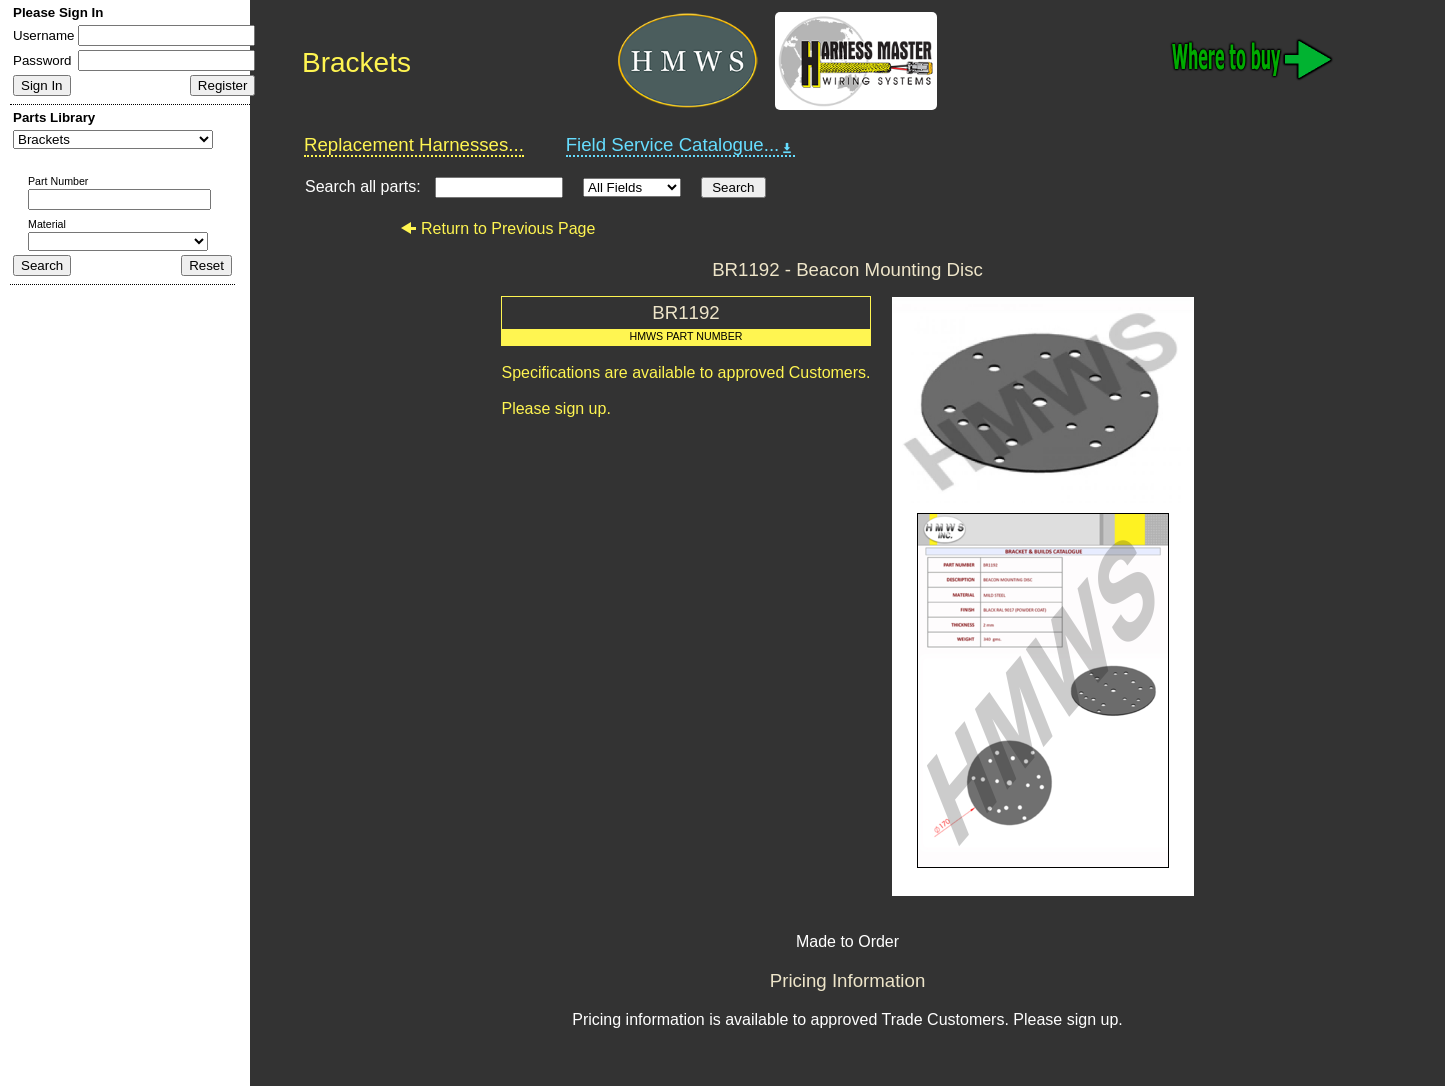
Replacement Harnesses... (414, 144)
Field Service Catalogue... (681, 145)
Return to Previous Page (497, 228)
